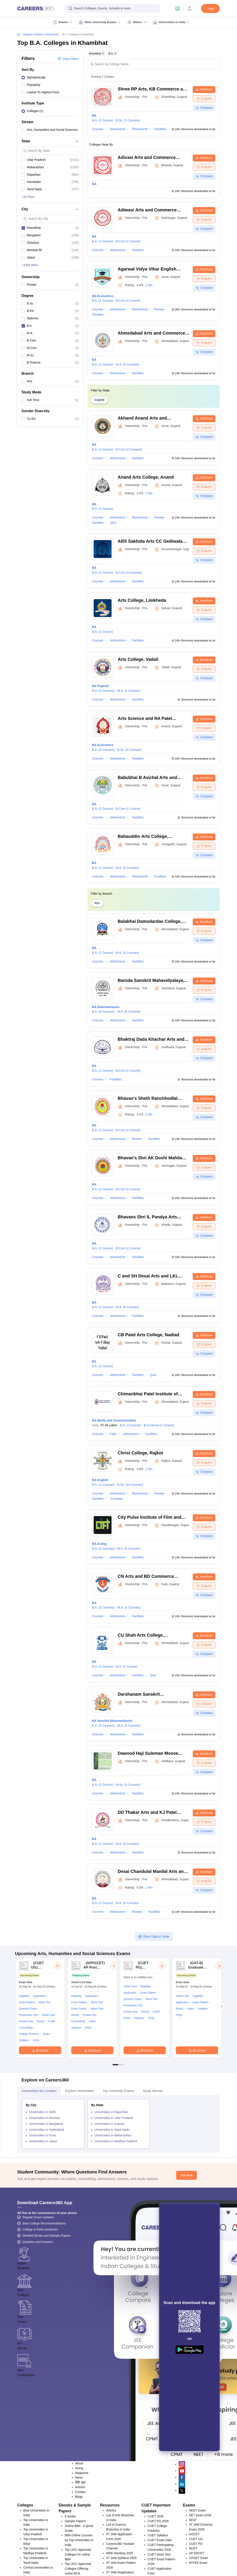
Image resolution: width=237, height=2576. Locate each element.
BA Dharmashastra (105, 1007)
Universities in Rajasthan (111, 2112)
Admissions (117, 129)
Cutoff (51, 2021)
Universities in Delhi (42, 2112)
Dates (46, 2034)
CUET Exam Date (160, 2540)
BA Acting (99, 1544)
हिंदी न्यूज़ (80, 2482)
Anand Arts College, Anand (146, 477)
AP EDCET (196, 2553)
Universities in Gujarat (109, 2123)
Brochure (204, 89)
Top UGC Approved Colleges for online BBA (78, 2554)
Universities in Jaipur (43, 2141)
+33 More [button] (28, 197)
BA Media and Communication (114, 1420)
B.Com (128, 241)
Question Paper (28, 2008)
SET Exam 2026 (200, 2515)
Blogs (79, 2496)
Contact (80, 2492)
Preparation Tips (28, 2015)
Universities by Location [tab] (39, 2091)
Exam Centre (78, 2008)
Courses (97, 129)
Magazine (81, 2473)
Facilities (160, 129)
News (79, 2477)
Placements (140, 129)
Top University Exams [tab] (118, 2091)
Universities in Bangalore (46, 2123)
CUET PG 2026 (158, 2521)
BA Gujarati (100, 686)
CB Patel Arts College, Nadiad (148, 1334)
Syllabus (24, 2040)
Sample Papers (75, 2521)
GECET (194, 2534)
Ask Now (187, 2175)
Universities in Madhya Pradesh (116, 2141)
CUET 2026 (156, 2516)
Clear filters (68, 58)
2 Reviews (152, 1114)
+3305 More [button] (30, 265)
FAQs (36, 2040)
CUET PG (196, 2543)
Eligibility (24, 1996)
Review (159, 309)
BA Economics (102, 296)
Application (39, 1996)
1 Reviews (152, 285)
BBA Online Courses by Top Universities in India (79, 2540)
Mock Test (45, 2002)
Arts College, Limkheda (142, 600)
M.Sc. (128, 1784)
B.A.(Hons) (159, 1425)
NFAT (193, 2520)
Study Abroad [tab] (153, 2091)
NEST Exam (197, 2510)
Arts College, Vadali (138, 659)
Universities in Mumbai (44, 2118)
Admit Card (48, 2015)
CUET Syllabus (158, 2535)
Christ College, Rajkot (140, 1452)
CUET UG (196, 2539)
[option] (50, 78)
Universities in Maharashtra (113, 2135)
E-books (70, 2516)
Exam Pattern (27, 2002)
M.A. (127, 364)
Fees (113, 1434)
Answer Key (26, 2021)
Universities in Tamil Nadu (112, 2129)
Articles (80, 2487)
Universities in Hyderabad (46, 2129)
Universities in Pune (42, 2135)
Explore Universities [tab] (79, 2091)
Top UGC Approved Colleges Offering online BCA (78, 2568)
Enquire (204, 98)
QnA (113, 522)
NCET (193, 2548)
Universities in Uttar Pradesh (114, 2118)
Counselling (26, 2027)
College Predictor (29, 2034)
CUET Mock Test (159, 2554)
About (79, 2463)
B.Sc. (128, 120)
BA (94, 115)
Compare (204, 108)
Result (40, 2021)
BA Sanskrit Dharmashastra (112, 1720)
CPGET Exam (198, 2558)
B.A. (102, 120)
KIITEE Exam (198, 2562)
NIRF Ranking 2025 (119, 2553)
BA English (100, 1480)
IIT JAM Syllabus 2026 (121, 2558)
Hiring (79, 2468)
